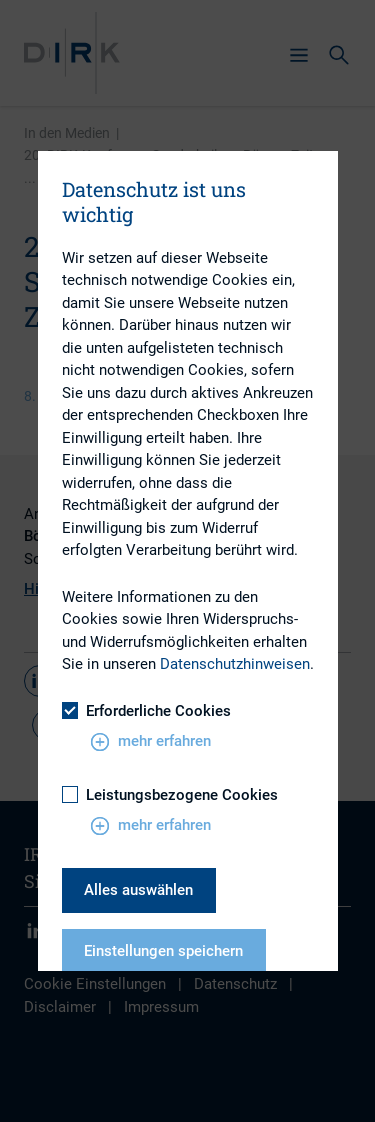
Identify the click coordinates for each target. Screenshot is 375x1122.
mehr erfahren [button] (150, 742)
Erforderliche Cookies (146, 711)
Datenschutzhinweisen (235, 664)
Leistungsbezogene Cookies (170, 795)
